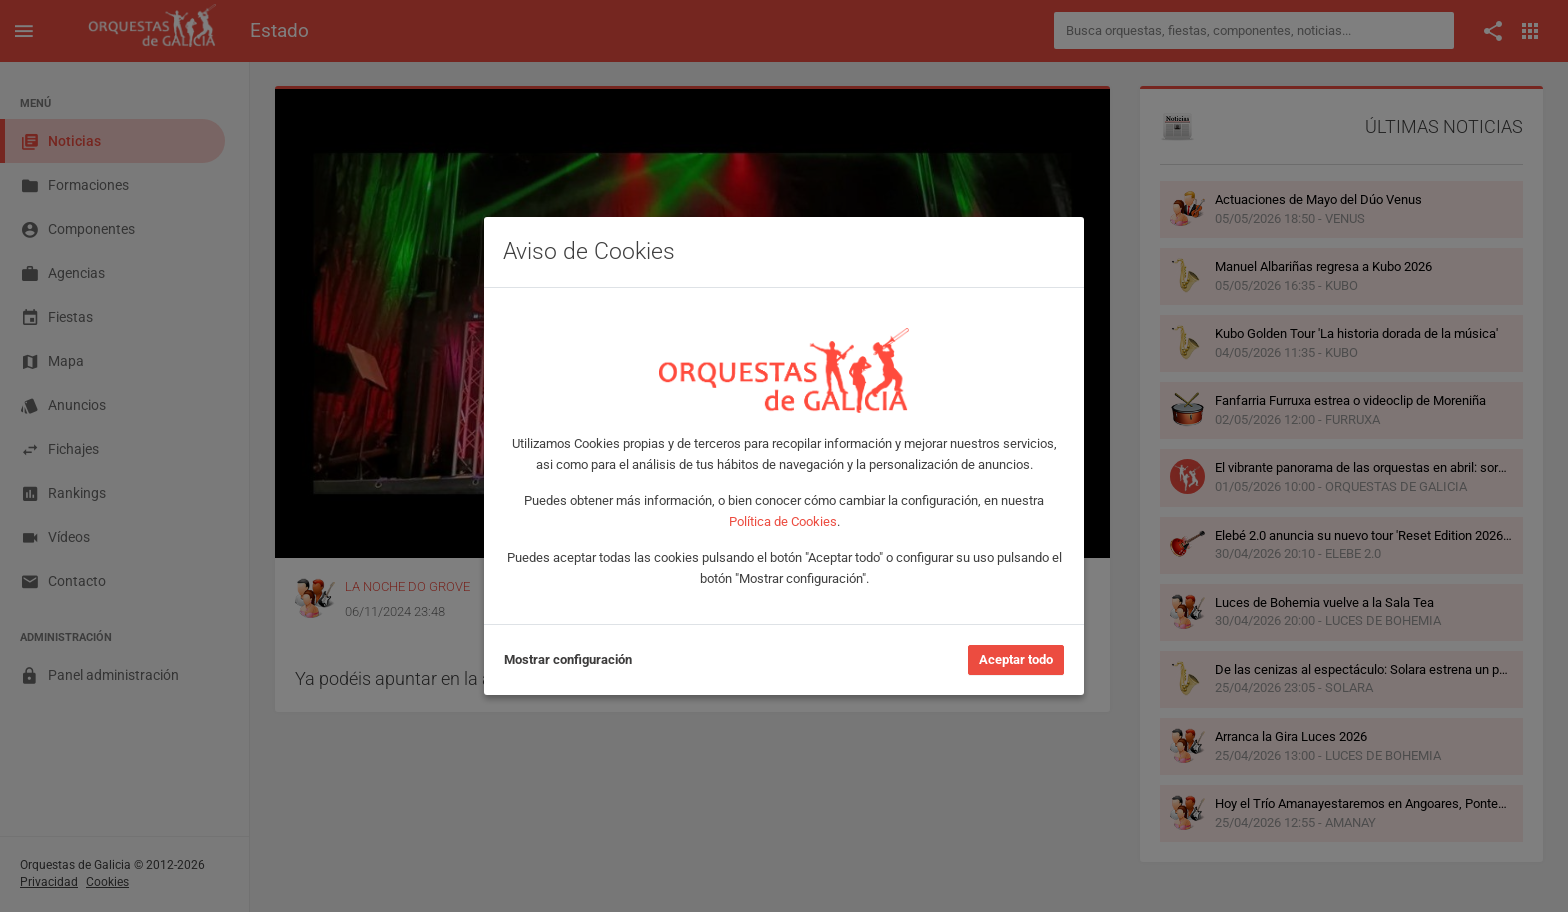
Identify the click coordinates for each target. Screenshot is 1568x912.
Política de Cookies (783, 521)
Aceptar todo (1016, 659)
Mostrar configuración (568, 659)
